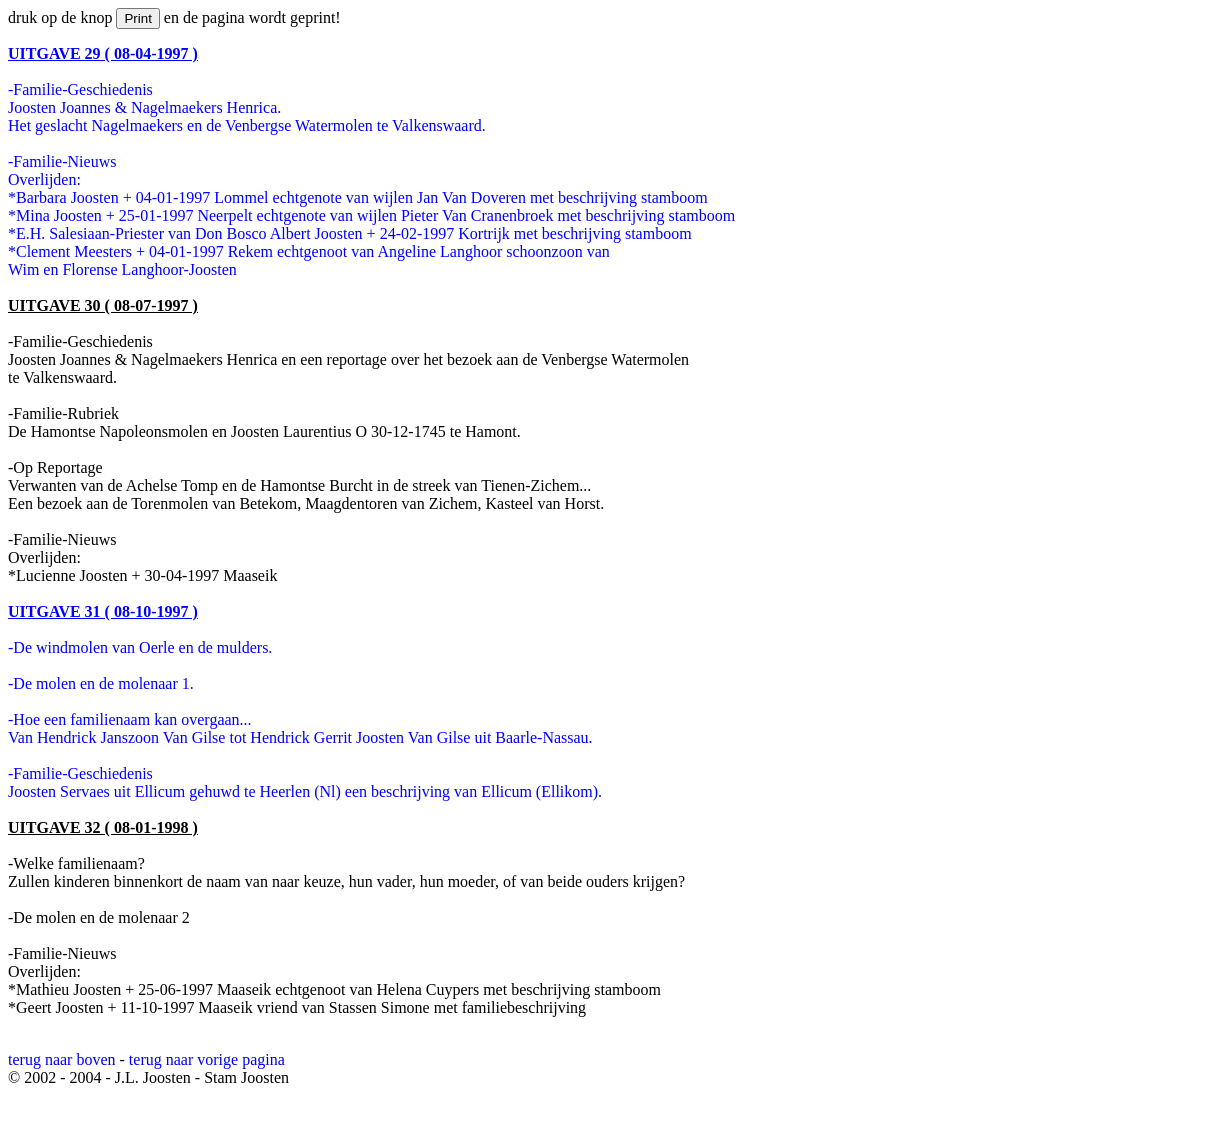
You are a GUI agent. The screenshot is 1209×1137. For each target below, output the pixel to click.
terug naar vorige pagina (207, 1059)
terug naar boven (62, 1059)
